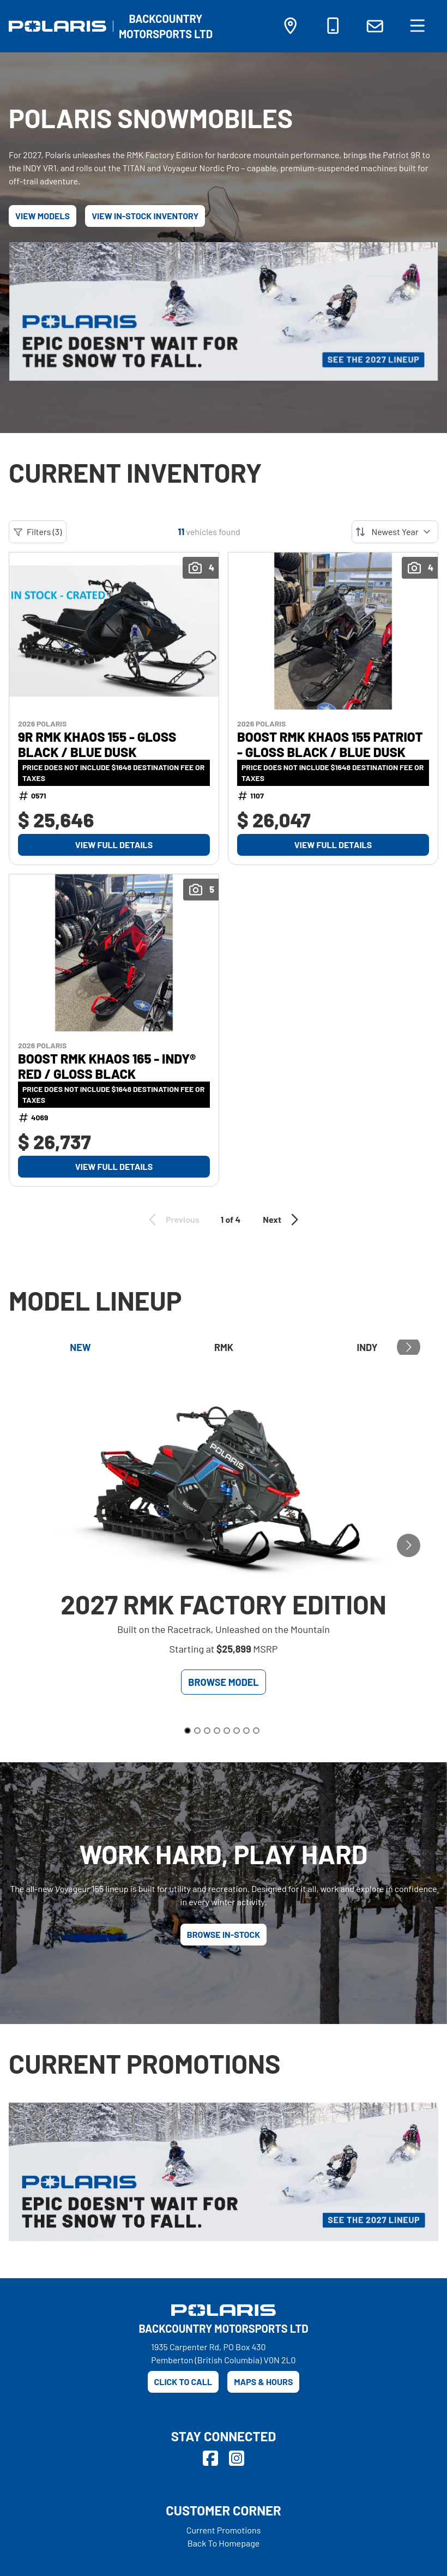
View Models (42, 216)
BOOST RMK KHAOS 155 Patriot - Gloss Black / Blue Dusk (330, 744)
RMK (223, 1347)
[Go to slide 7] (246, 1730)
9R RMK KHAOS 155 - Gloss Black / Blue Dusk (97, 744)
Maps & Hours (263, 2381)
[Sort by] (395, 531)
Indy (367, 1347)
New (80, 1347)
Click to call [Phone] (183, 2381)
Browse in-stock (224, 1934)
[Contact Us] (375, 26)
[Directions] (290, 28)
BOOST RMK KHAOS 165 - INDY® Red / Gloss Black (107, 1066)
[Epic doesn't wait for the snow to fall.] (223, 311)
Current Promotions (223, 2530)
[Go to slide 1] (187, 1730)
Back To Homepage (223, 2543)
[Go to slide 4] (217, 1730)
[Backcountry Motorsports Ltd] (166, 26)
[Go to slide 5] (227, 1730)
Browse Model (223, 1682)
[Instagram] (236, 2458)
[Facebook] (210, 2458)
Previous (172, 1219)
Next (282, 1219)
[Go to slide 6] (236, 1730)
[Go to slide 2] (197, 1730)
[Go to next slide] (408, 1347)
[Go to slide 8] (256, 1730)
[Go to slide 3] (207, 1730)
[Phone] (333, 28)
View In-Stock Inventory (145, 216)
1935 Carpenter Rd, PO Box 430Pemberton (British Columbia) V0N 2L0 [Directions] (223, 2353)
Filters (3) (38, 531)
